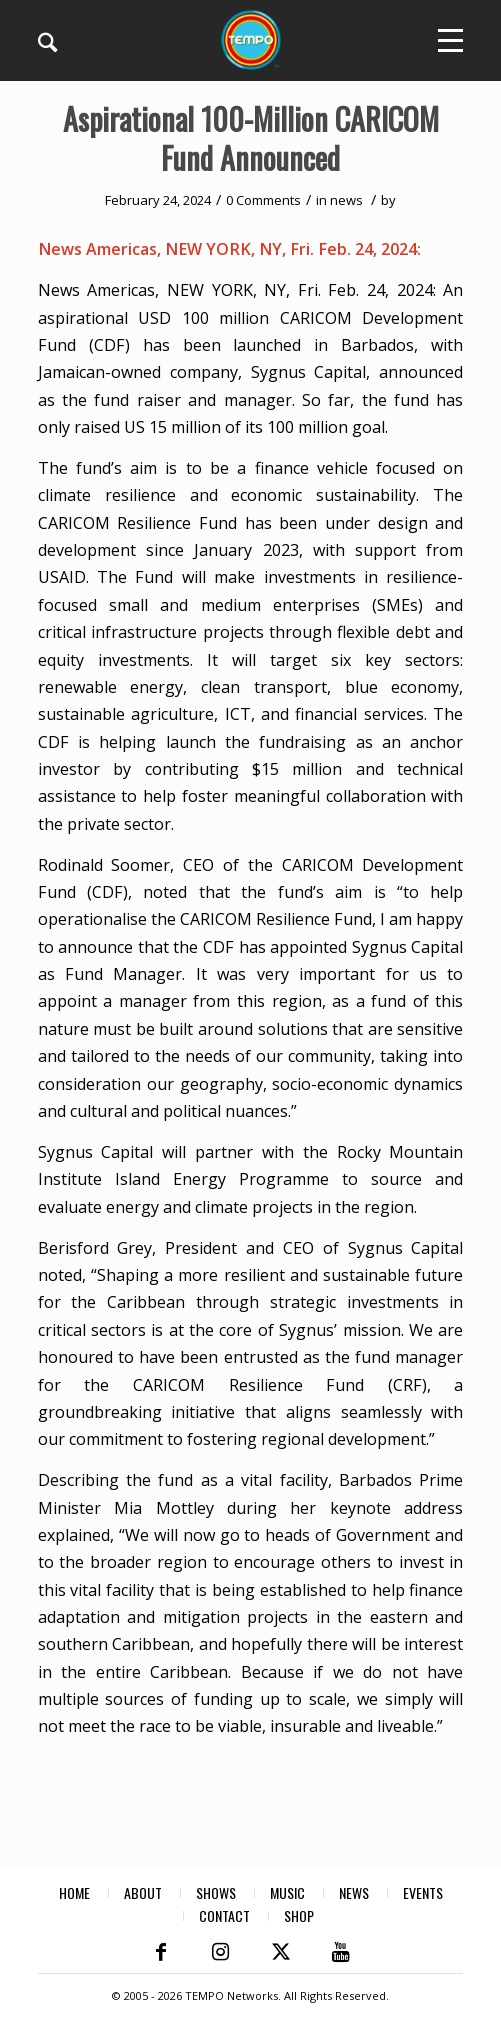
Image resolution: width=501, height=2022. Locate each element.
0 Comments (263, 200)
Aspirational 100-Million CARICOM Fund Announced (251, 138)
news (346, 200)
